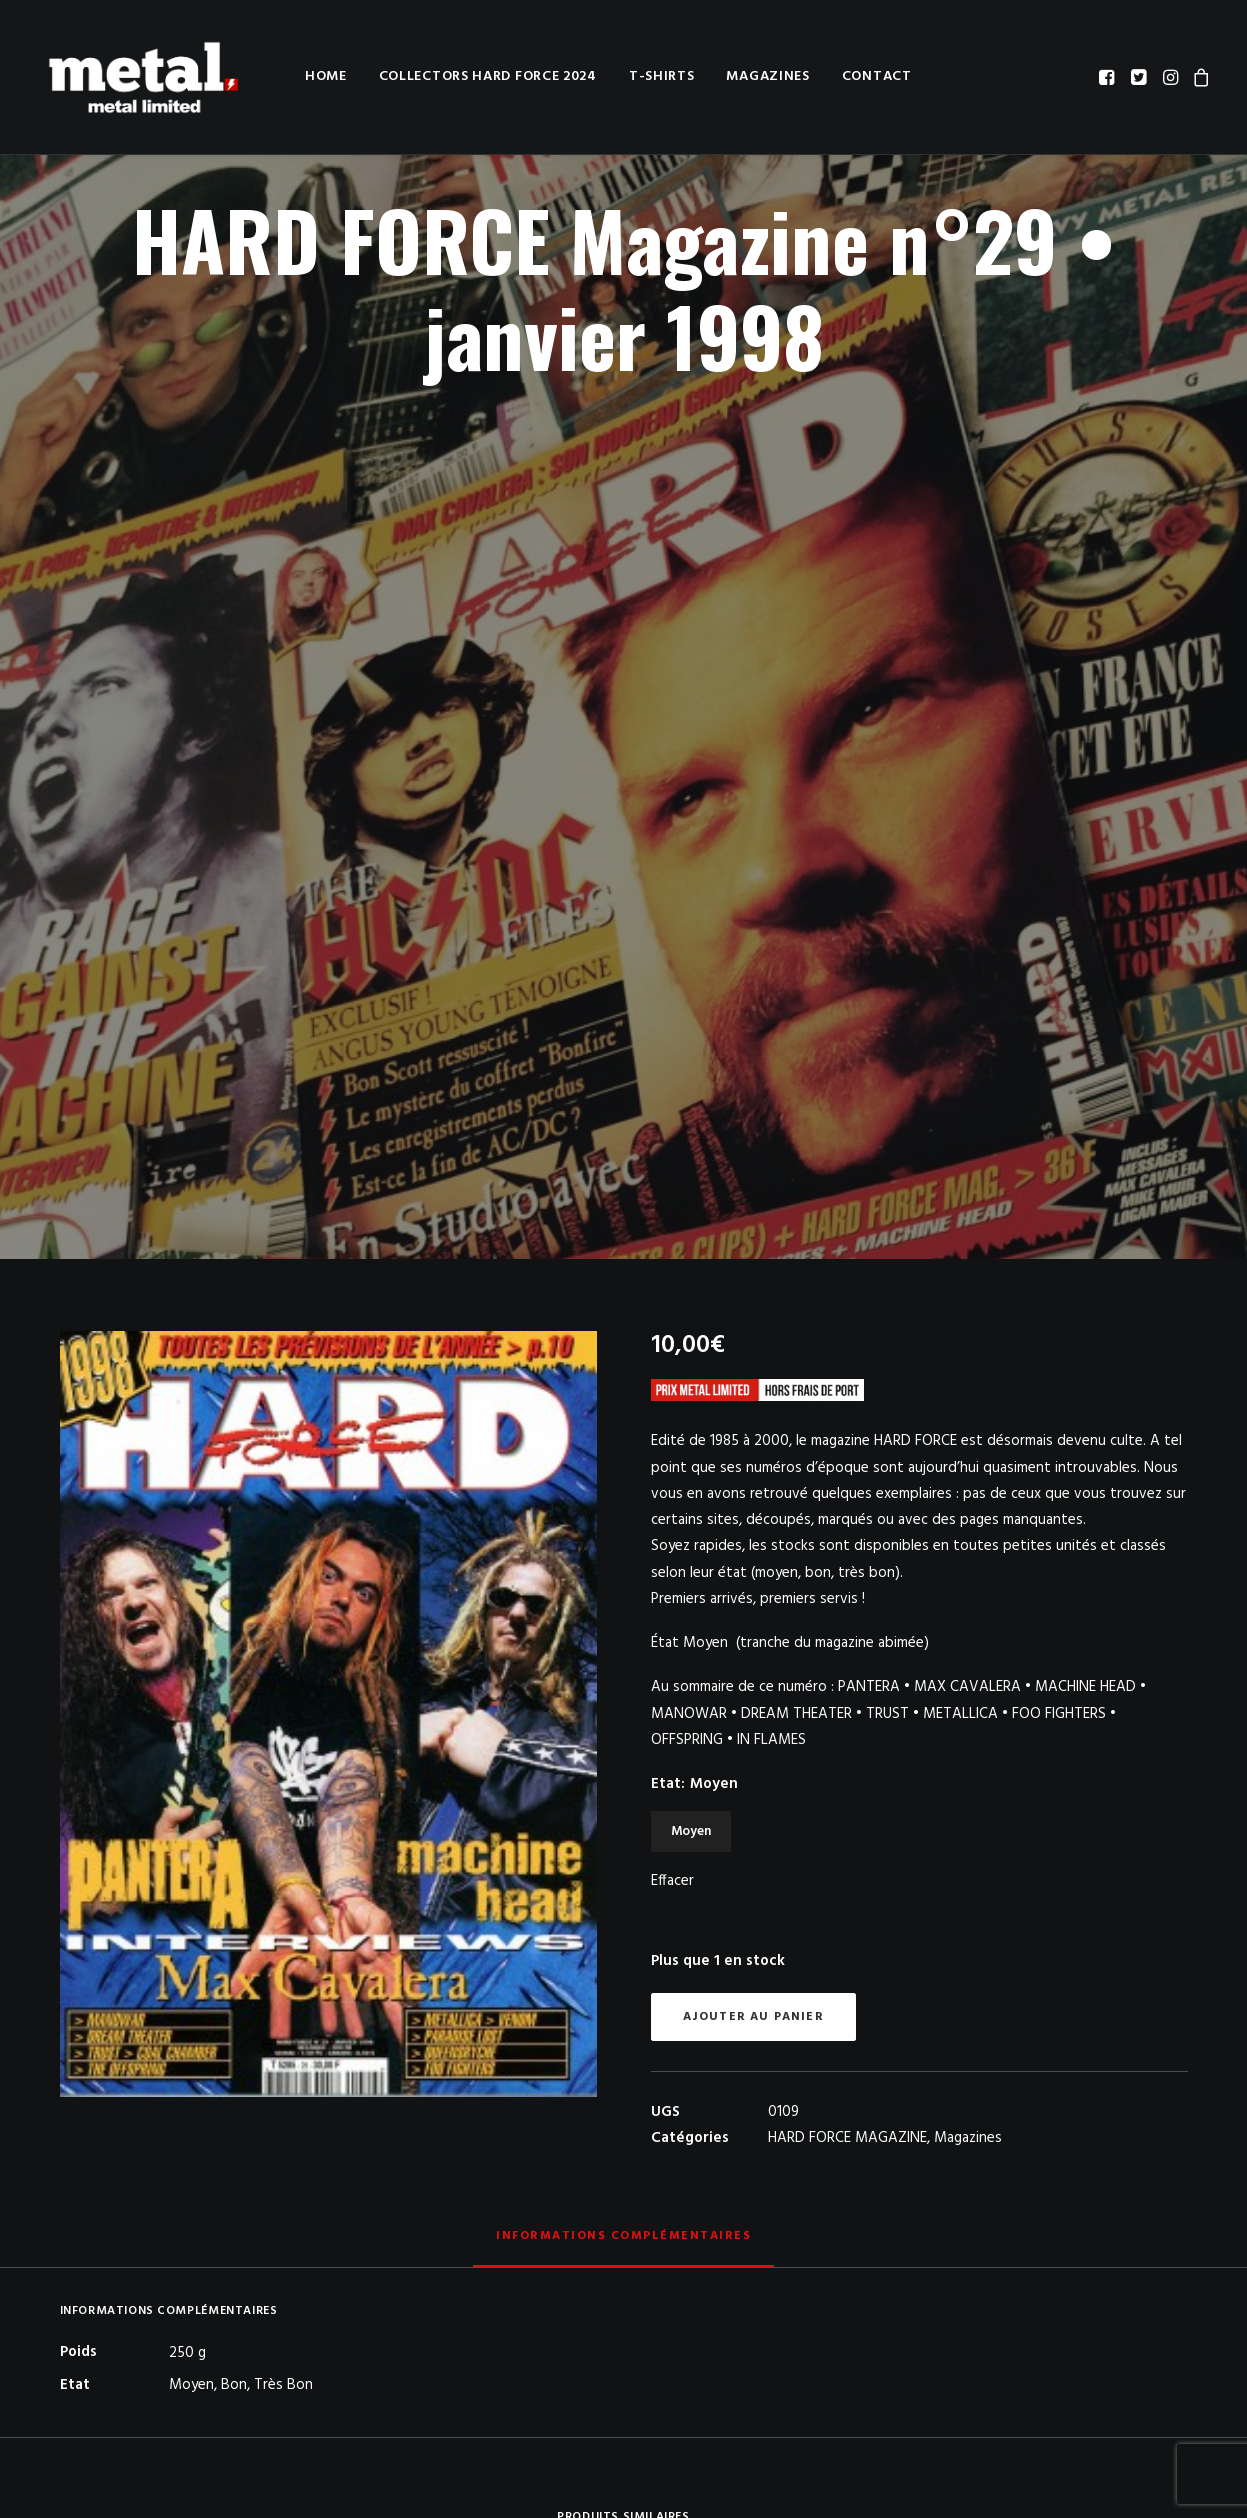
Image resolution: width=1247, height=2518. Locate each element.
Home (310, 76)
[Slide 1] (602, 2194)
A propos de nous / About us (766, 2362)
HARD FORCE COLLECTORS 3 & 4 (481, 1940)
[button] (1108, 77)
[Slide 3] (646, 2194)
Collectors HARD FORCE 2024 (472, 76)
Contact (861, 76)
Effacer (672, 1041)
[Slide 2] (624, 2194)
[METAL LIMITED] (137, 77)
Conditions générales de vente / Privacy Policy (820, 2386)
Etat (694, 944)
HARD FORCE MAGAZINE (847, 1298)
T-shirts (646, 76)
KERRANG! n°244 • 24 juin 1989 (768, 2121)
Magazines (751, 76)
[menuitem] (310, 77)
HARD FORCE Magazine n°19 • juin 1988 (194, 2120)
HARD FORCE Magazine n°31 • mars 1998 (1055, 2120)
